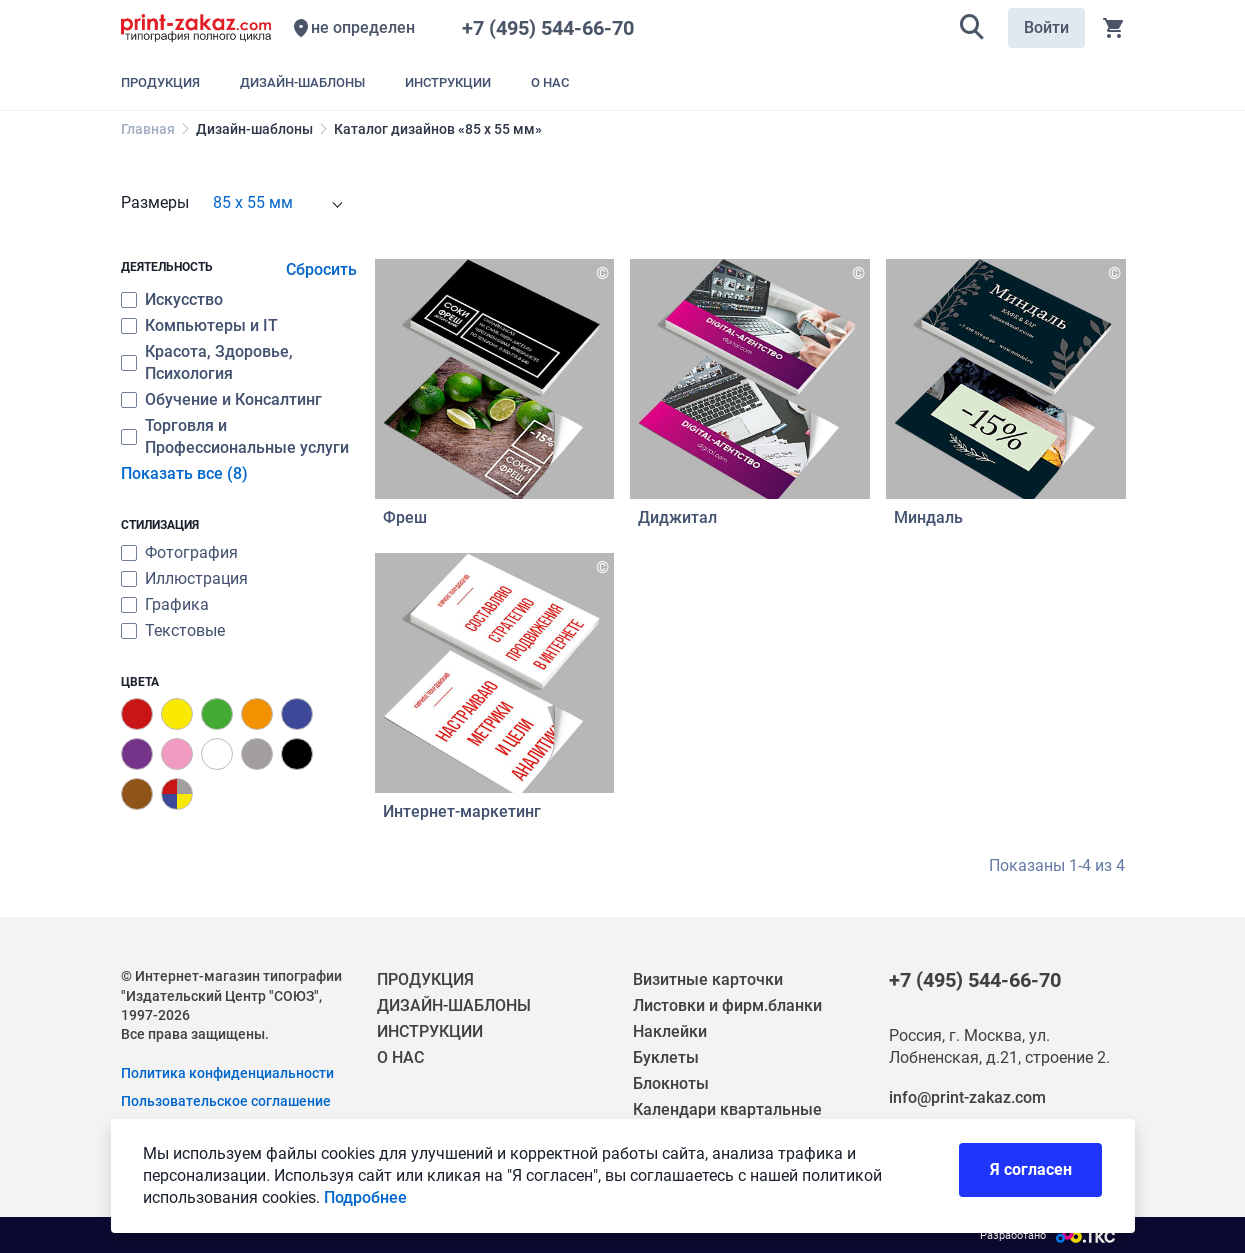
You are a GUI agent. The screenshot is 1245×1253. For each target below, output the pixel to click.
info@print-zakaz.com (967, 1097)
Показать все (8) (184, 473)
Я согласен (1031, 1176)
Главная (148, 129)
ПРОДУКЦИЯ (425, 979)
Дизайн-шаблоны (254, 129)
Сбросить (321, 269)
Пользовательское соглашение (226, 1101)
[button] (972, 28)
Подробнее (365, 1204)
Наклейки (670, 1031)
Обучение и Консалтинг (233, 399)
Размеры (155, 202)
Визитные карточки (708, 979)
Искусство (184, 299)
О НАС (400, 1057)
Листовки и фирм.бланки (727, 1005)
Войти (1046, 27)
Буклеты (666, 1057)
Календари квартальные (727, 1109)
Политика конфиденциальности (227, 1073)
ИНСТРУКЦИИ (430, 1031)
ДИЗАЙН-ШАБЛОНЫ (454, 1005)
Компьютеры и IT (211, 325)
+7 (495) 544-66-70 (553, 28)
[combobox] (277, 203)
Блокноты (671, 1083)
